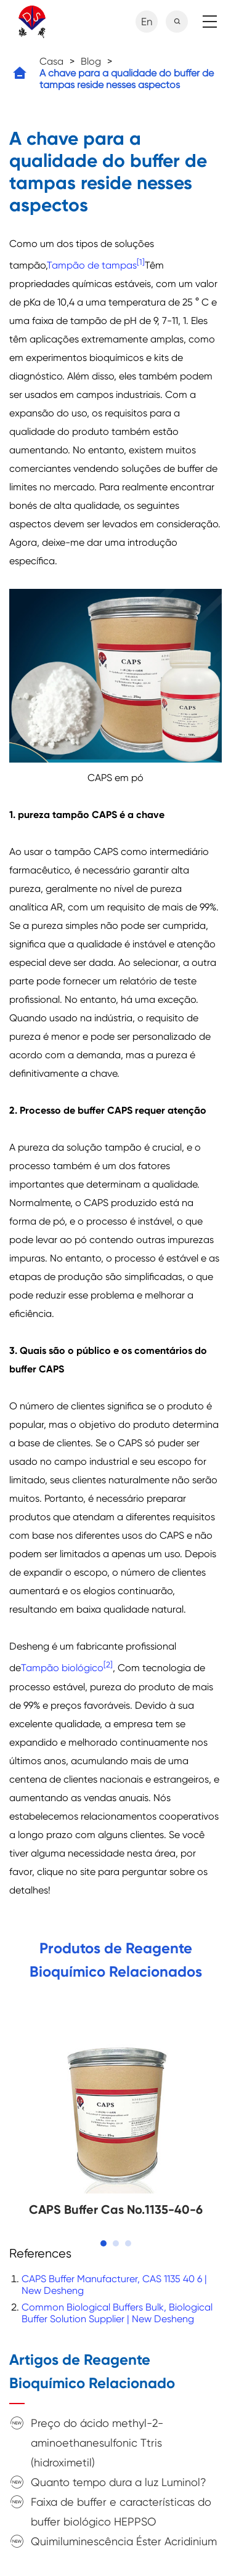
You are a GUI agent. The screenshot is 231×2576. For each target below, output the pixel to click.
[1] (141, 262)
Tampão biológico (62, 1668)
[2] (108, 1664)
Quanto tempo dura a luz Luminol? (118, 2482)
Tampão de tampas (92, 265)
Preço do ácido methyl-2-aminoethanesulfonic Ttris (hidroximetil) (97, 2442)
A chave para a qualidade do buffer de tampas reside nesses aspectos (126, 79)
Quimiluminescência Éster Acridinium (124, 2541)
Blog (91, 61)
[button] (103, 2243)
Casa (51, 61)
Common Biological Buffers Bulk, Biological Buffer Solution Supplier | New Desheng (117, 2313)
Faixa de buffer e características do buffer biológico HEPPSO (121, 2511)
